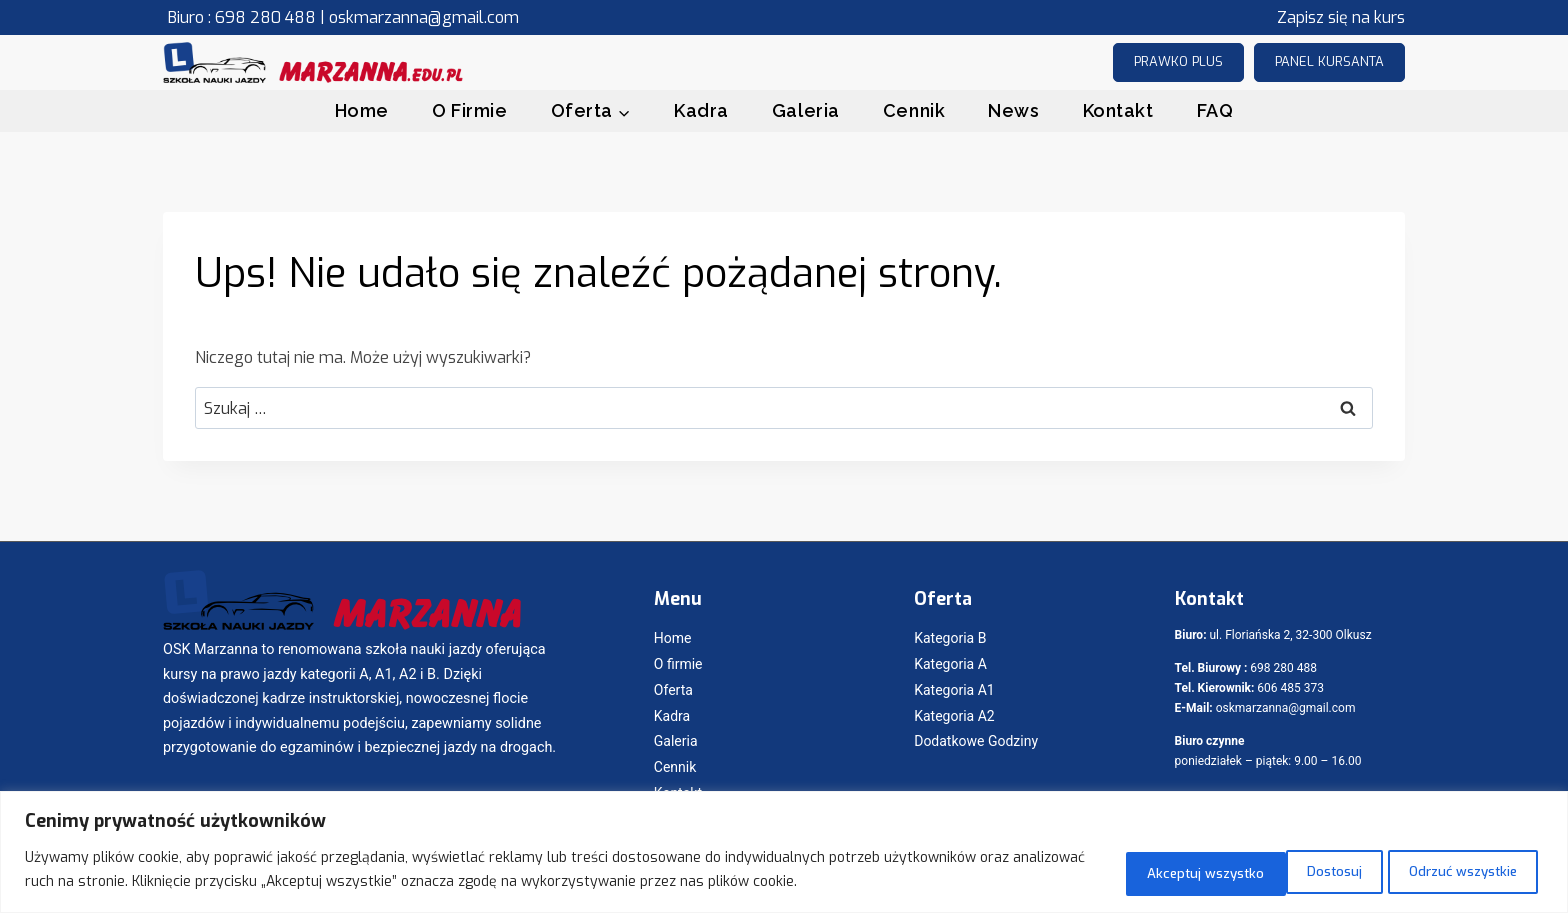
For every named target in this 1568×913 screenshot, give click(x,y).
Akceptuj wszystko (1452, 871)
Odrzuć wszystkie (1265, 871)
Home (362, 110)
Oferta (673, 690)
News (1013, 110)
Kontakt (1118, 110)
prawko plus (1178, 61)
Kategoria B (950, 638)
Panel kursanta (1329, 61)
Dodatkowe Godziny (976, 741)
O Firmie (469, 110)
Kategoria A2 (954, 716)
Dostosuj (1112, 871)
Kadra (701, 110)
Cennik (914, 110)
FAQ (1215, 110)
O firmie (678, 664)
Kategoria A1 (954, 690)
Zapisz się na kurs (1341, 17)
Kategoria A (950, 664)
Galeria (806, 110)
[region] (784, 853)
